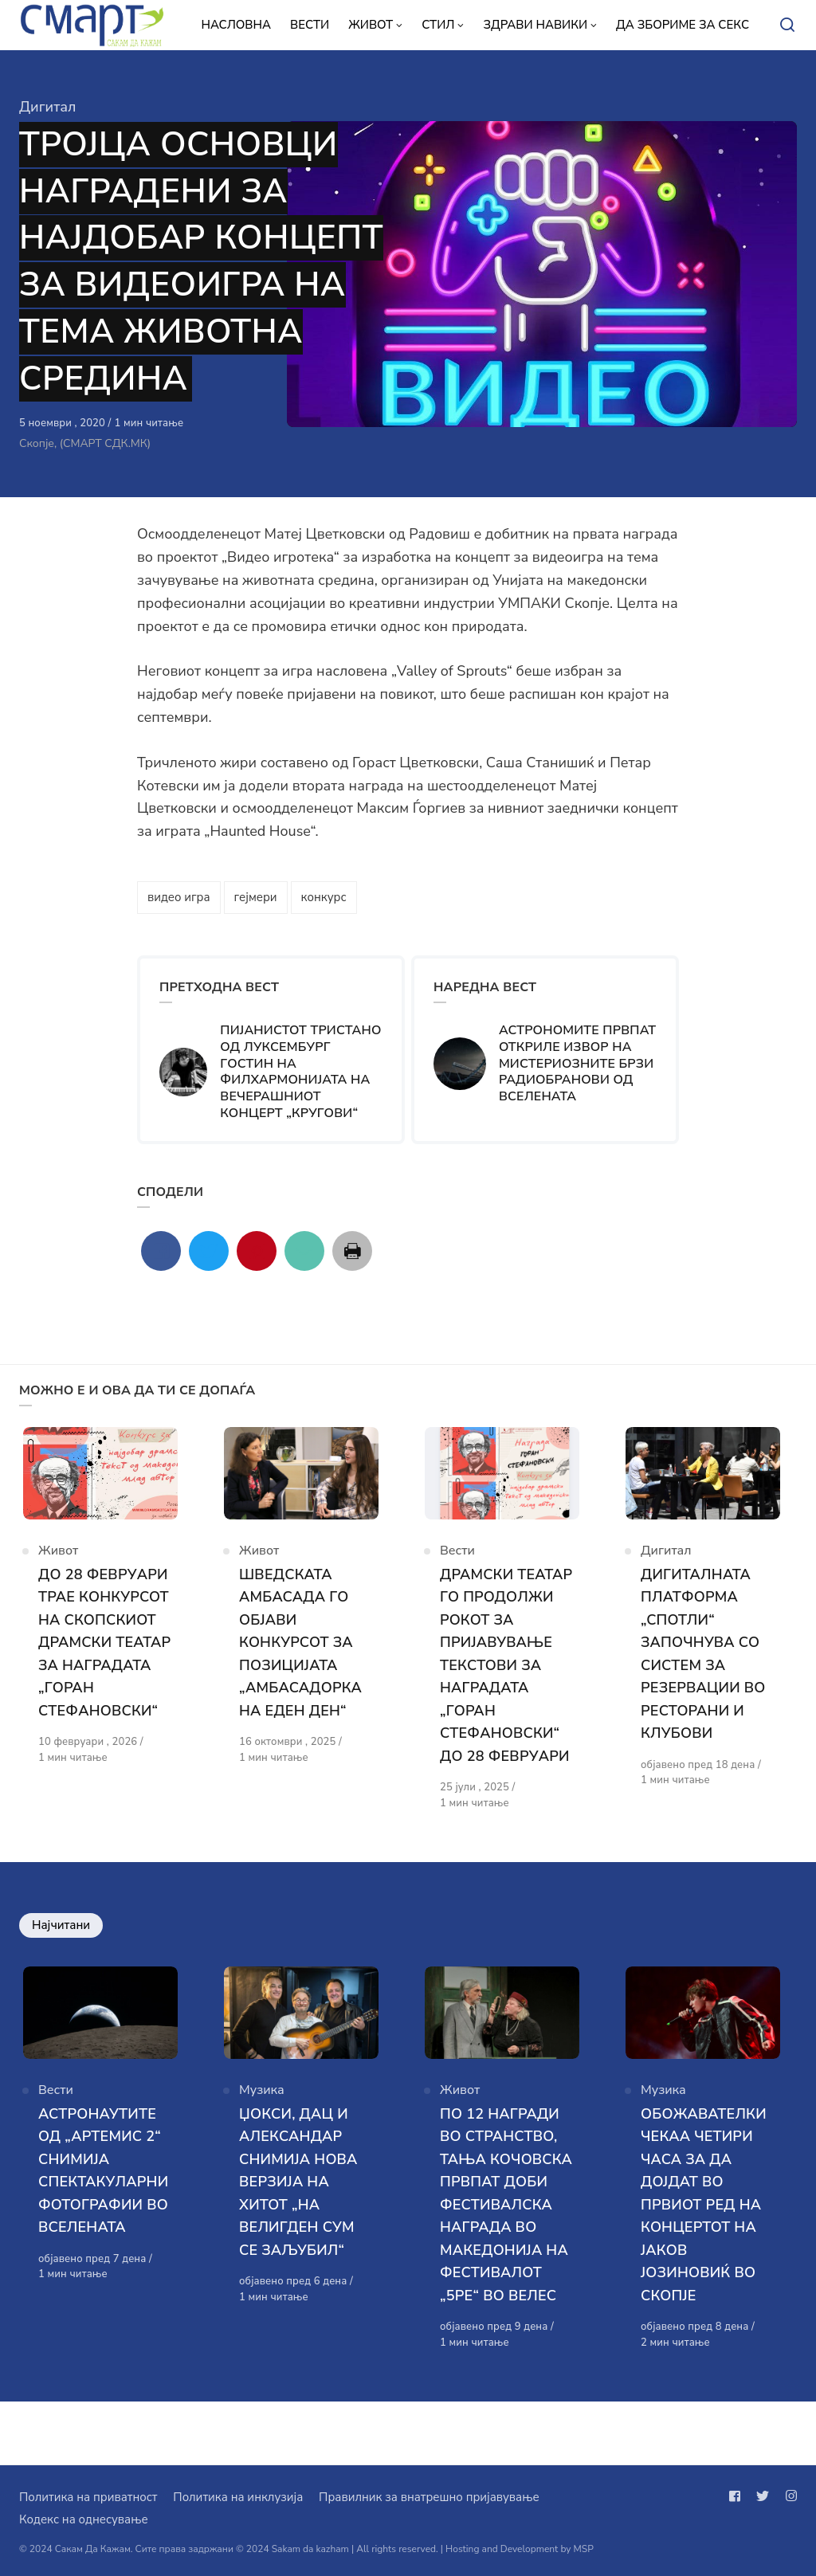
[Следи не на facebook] (738, 2496)
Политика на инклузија (238, 2497)
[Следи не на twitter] (762, 2496)
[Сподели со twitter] (209, 1251)
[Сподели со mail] (304, 1251)
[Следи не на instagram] (788, 2496)
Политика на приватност (88, 2497)
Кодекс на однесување (83, 2519)
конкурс (324, 897)
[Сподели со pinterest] (257, 1251)
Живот (58, 1559)
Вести (457, 1559)
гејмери (255, 897)
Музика (261, 2130)
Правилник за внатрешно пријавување (429, 2497)
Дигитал (47, 106)
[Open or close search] (787, 25)
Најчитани (61, 1956)
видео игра (178, 897)
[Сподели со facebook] (161, 1251)
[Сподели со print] (352, 1251)
